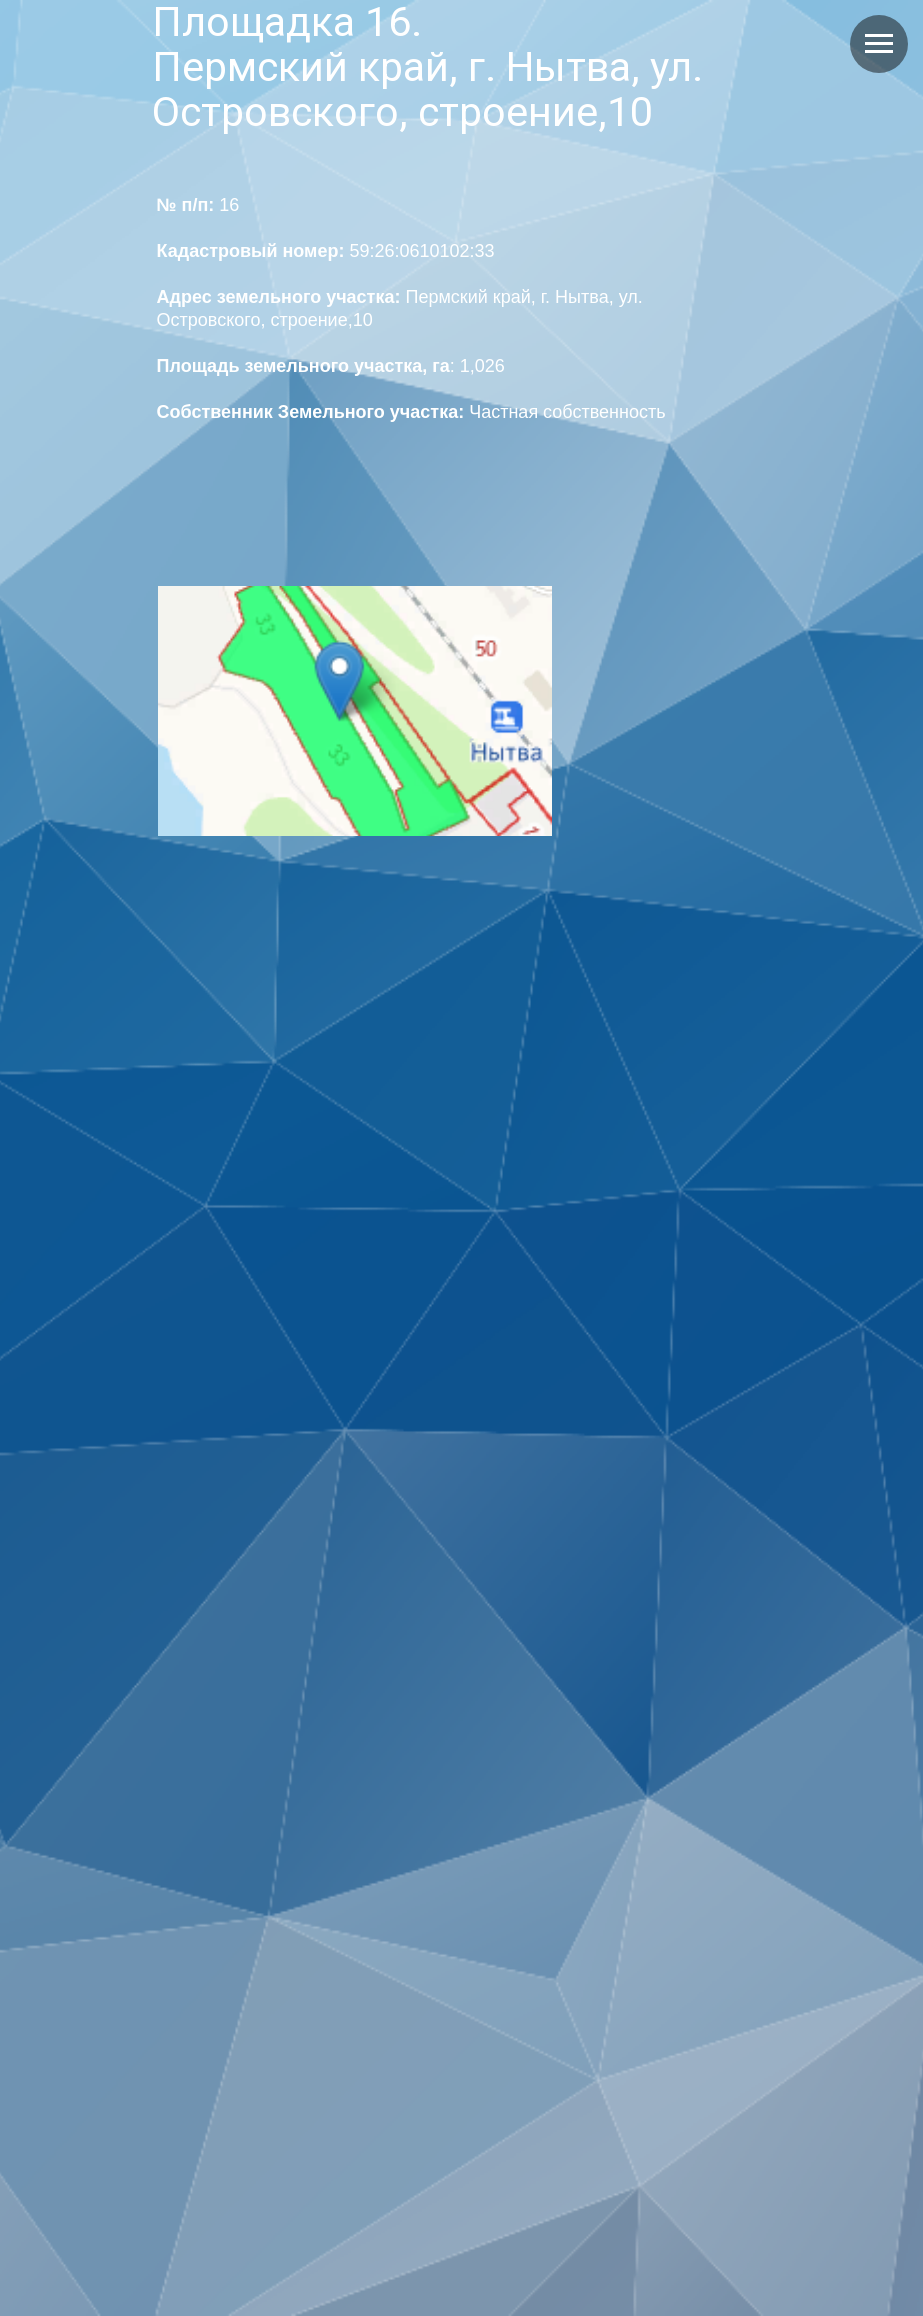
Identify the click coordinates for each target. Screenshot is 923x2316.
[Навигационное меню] (879, 44)
